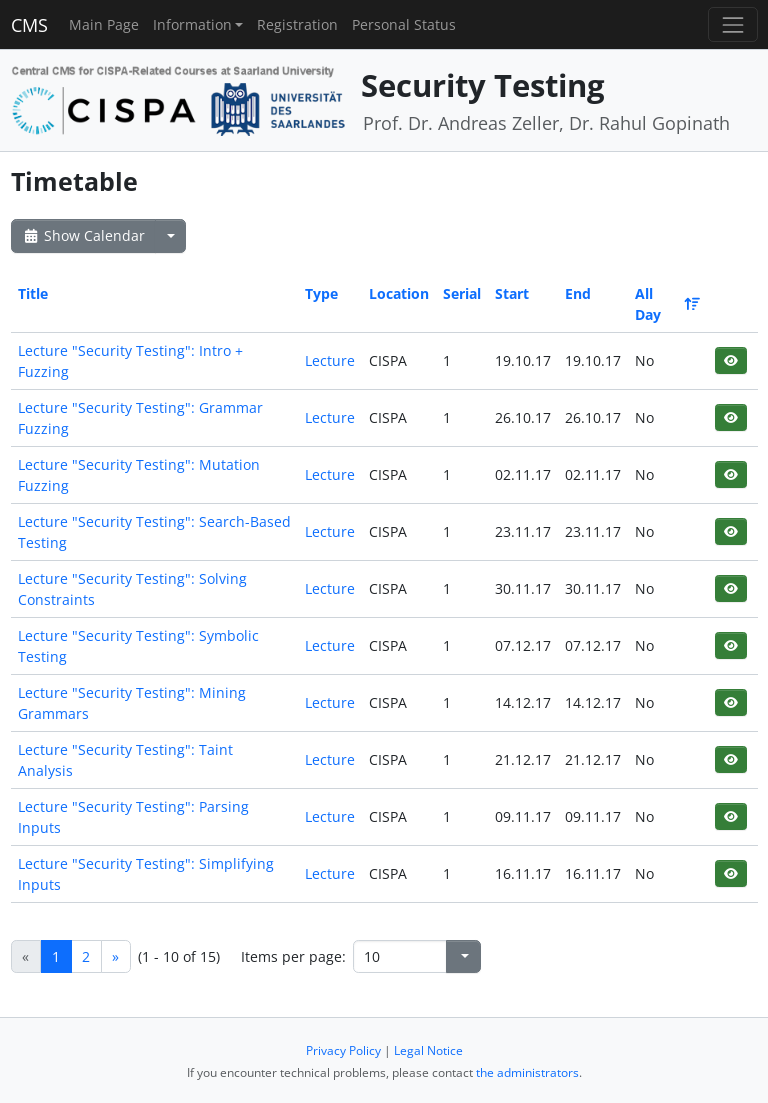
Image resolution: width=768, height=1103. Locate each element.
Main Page (104, 24)
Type (321, 293)
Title (33, 293)
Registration (297, 24)
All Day (666, 304)
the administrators (527, 1072)
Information (192, 24)
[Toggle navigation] (732, 24)
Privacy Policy (343, 1050)
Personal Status (404, 24)
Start (512, 293)
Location (399, 293)
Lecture (330, 360)
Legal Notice (428, 1050)
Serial (462, 293)
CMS (29, 25)
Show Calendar (83, 235)
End (578, 293)
